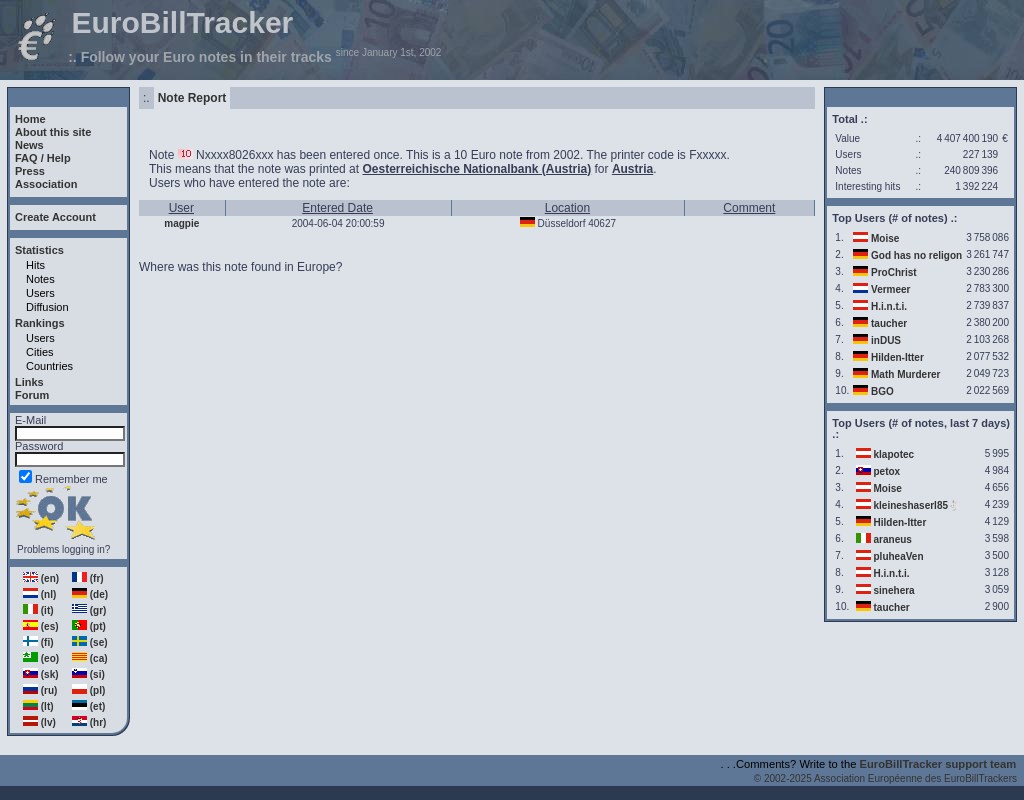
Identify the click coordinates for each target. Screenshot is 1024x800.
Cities (40, 352)
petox (887, 471)
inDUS (886, 340)
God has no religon (916, 255)
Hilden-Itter (897, 357)
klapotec (894, 454)
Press (30, 171)
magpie (181, 223)
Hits (35, 265)
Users (40, 293)
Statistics (39, 250)
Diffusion (47, 307)
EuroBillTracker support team (938, 764)
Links (29, 382)
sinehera (894, 590)
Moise (885, 238)
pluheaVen (899, 556)
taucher (889, 323)
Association (46, 184)
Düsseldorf (562, 223)
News (29, 145)
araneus (893, 539)
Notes (40, 279)
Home (30, 119)
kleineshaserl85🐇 (917, 505)
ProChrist (894, 272)
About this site (53, 132)
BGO (882, 391)
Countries (49, 366)
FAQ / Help (43, 158)
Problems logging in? (63, 549)
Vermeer (890, 289)
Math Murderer (905, 374)
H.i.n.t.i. (889, 306)
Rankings (40, 323)
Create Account (55, 217)
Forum (32, 395)
